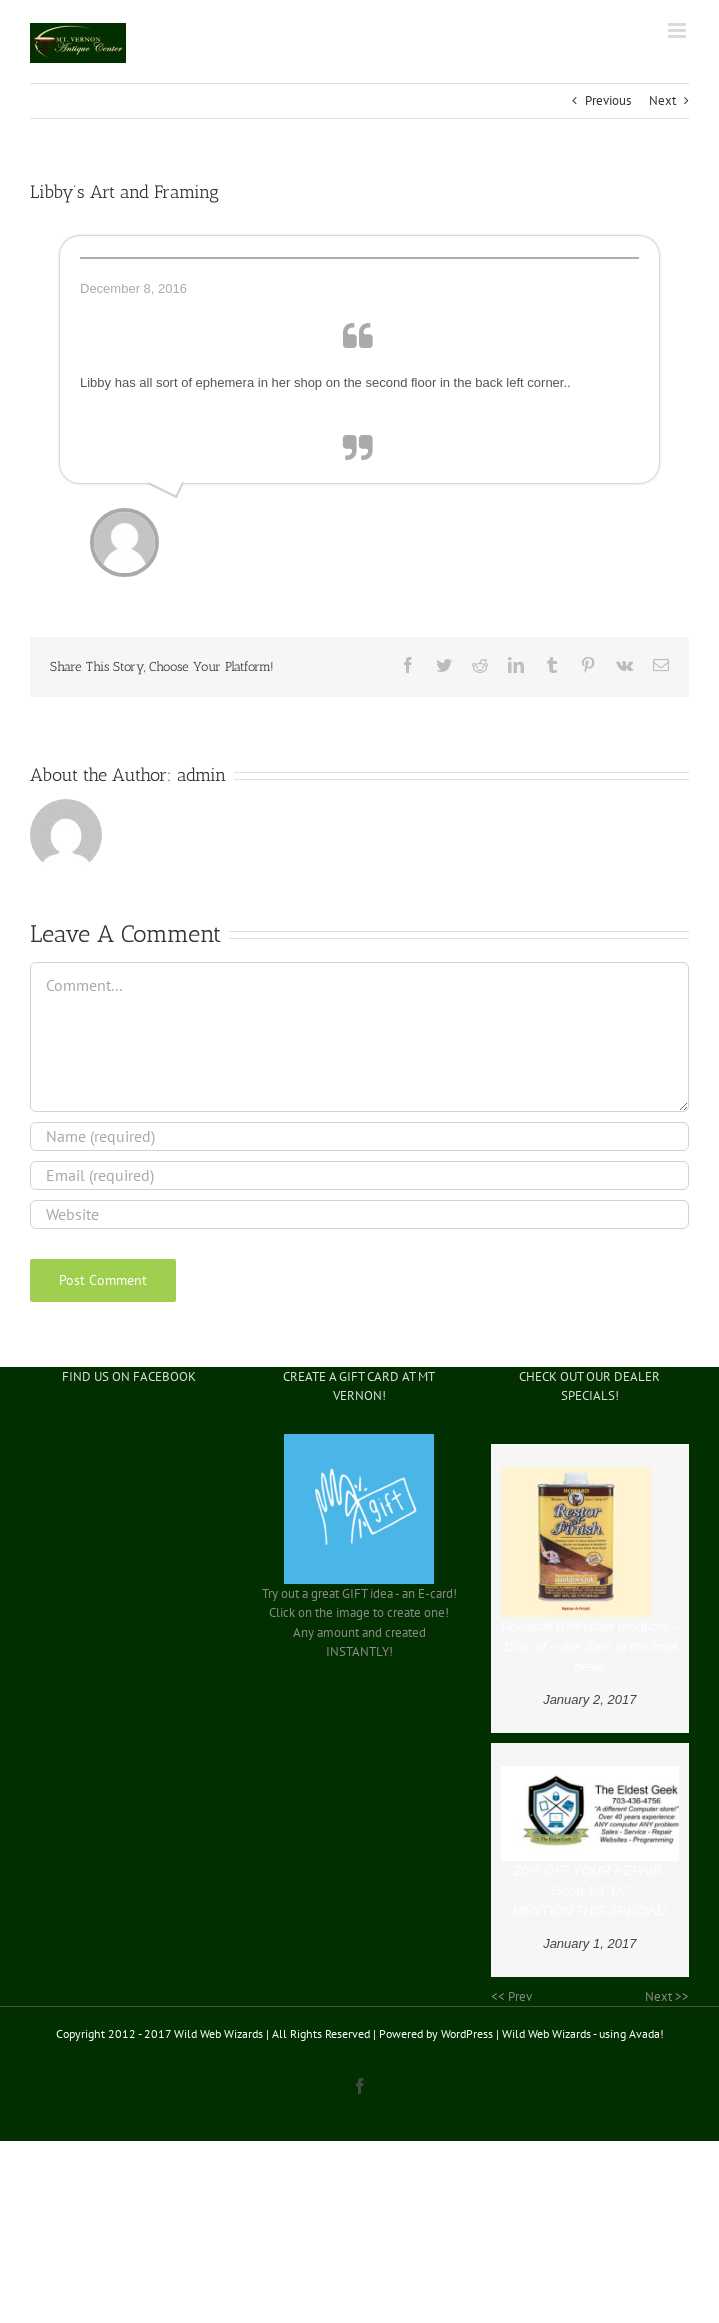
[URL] (359, 1214)
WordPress (467, 2033)
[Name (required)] (359, 1136)
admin (201, 775)
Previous (608, 100)
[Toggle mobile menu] (678, 30)
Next (662, 100)
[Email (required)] (359, 1175)
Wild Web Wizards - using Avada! (583, 2033)
